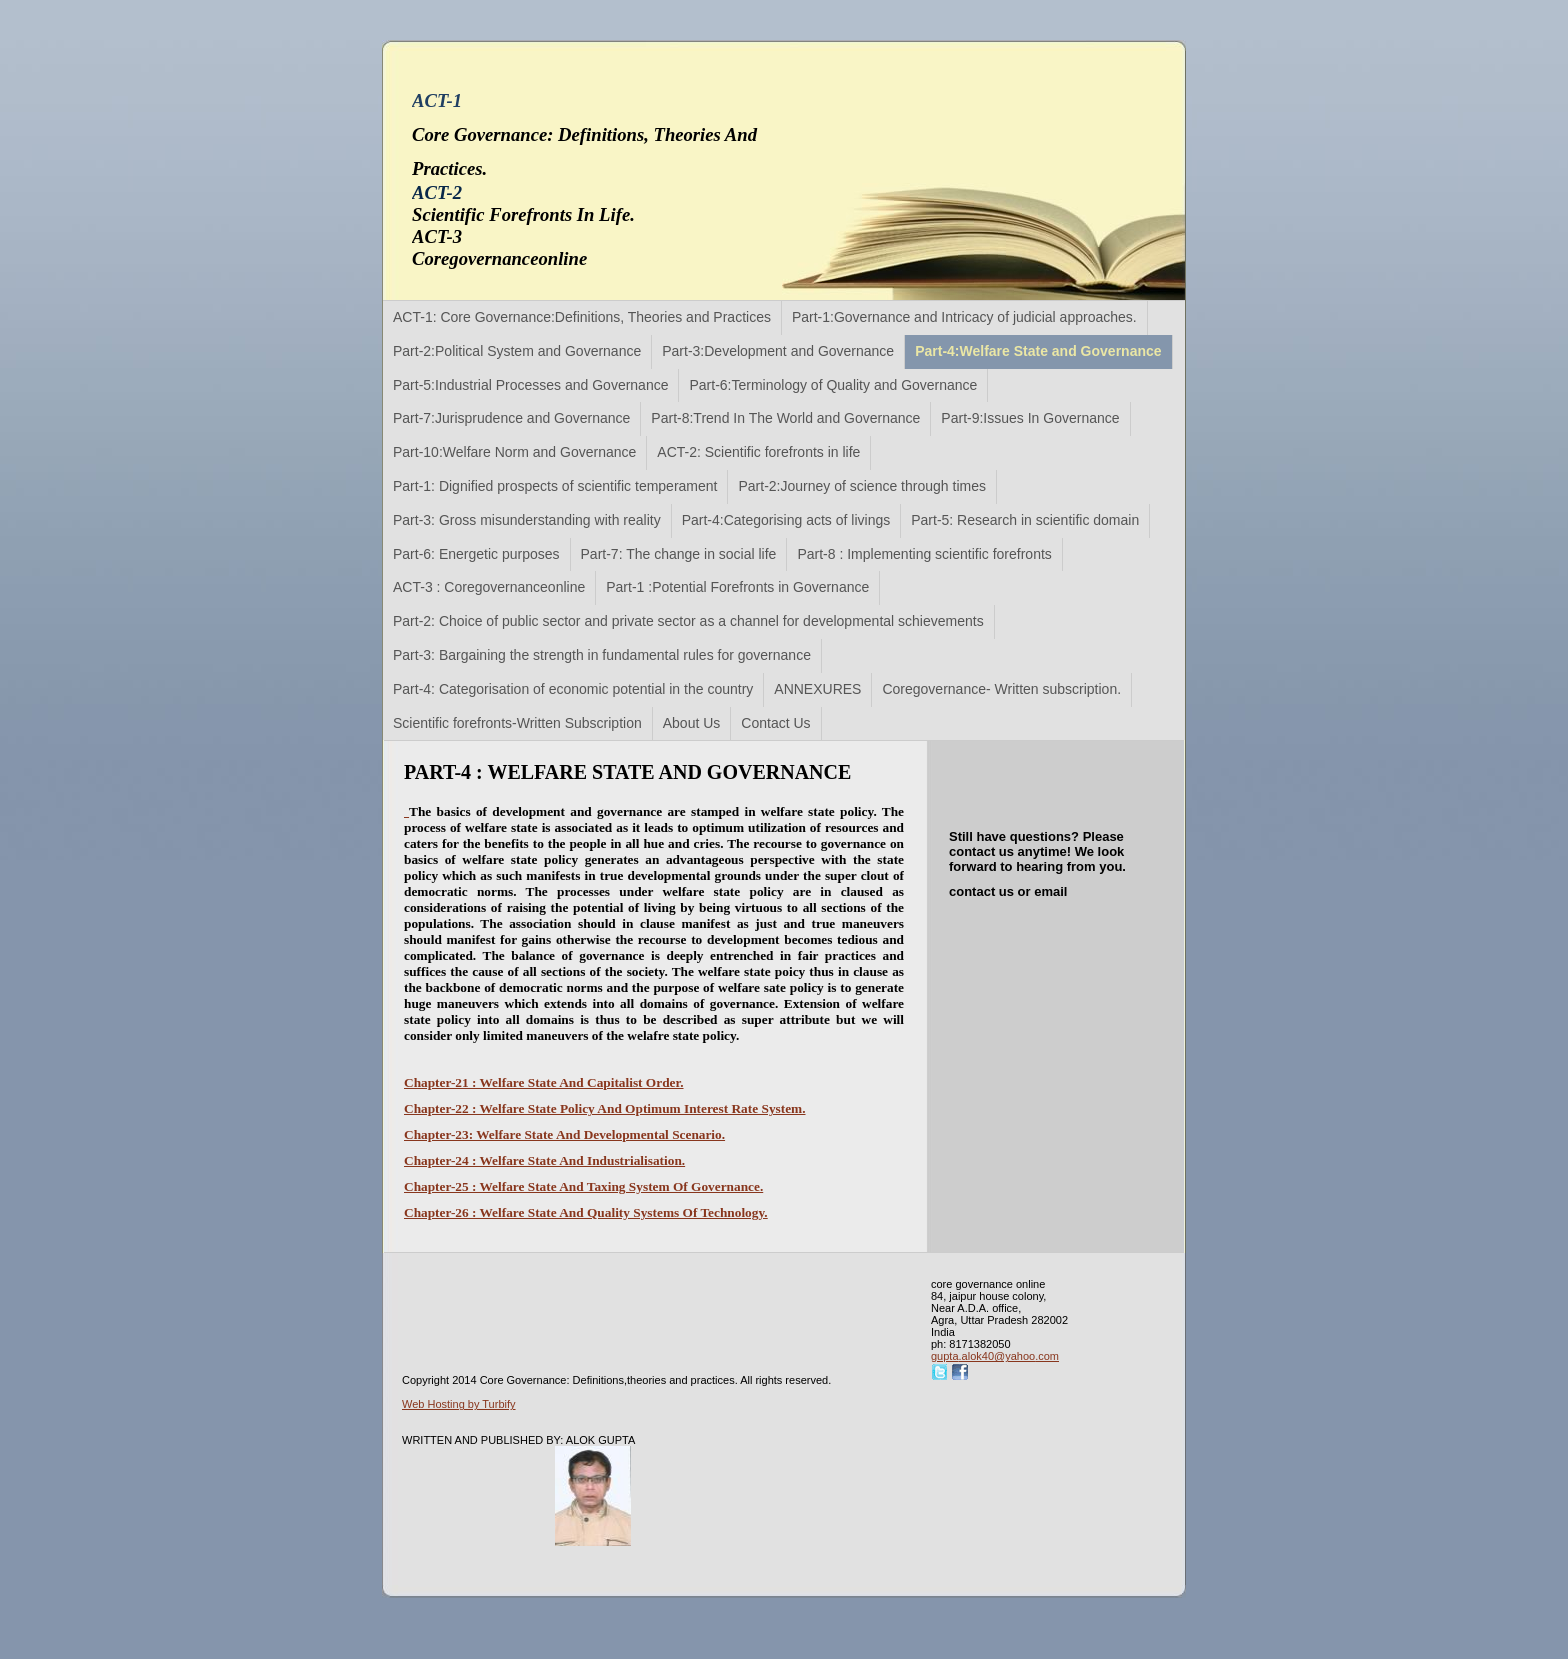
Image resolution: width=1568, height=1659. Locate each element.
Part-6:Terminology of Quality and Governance (833, 385)
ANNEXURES (817, 689)
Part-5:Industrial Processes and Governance (530, 385)
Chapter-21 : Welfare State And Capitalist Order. (544, 1082)
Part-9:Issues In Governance (1030, 418)
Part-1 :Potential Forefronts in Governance (737, 587)
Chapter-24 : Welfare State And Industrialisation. (544, 1160)
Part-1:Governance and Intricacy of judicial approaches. (964, 317)
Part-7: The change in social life (679, 554)
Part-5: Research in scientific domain (1025, 520)
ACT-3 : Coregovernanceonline (489, 587)
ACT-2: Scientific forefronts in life (758, 452)
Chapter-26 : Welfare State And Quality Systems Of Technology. (586, 1212)
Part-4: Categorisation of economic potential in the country (573, 689)
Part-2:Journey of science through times (861, 486)
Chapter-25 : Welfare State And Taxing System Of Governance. (583, 1186)
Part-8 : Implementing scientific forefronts (924, 554)
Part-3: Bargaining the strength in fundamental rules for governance (602, 655)
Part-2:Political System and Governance (517, 351)
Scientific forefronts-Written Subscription (517, 723)
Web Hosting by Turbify (459, 1404)
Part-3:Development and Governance (778, 351)
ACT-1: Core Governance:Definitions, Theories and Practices (582, 317)
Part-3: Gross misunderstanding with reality (527, 520)
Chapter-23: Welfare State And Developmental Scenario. (564, 1134)
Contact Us (775, 723)
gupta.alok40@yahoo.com (995, 1356)
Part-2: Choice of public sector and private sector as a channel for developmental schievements (688, 621)
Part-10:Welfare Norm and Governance (514, 452)
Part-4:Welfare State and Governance (1038, 351)
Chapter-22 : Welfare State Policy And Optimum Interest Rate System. (605, 1108)
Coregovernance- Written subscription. (1001, 689)
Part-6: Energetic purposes (476, 554)
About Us (692, 723)
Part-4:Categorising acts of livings (786, 520)
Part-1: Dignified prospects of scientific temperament (555, 486)
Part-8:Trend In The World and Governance (785, 418)
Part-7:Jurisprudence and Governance (511, 418)
